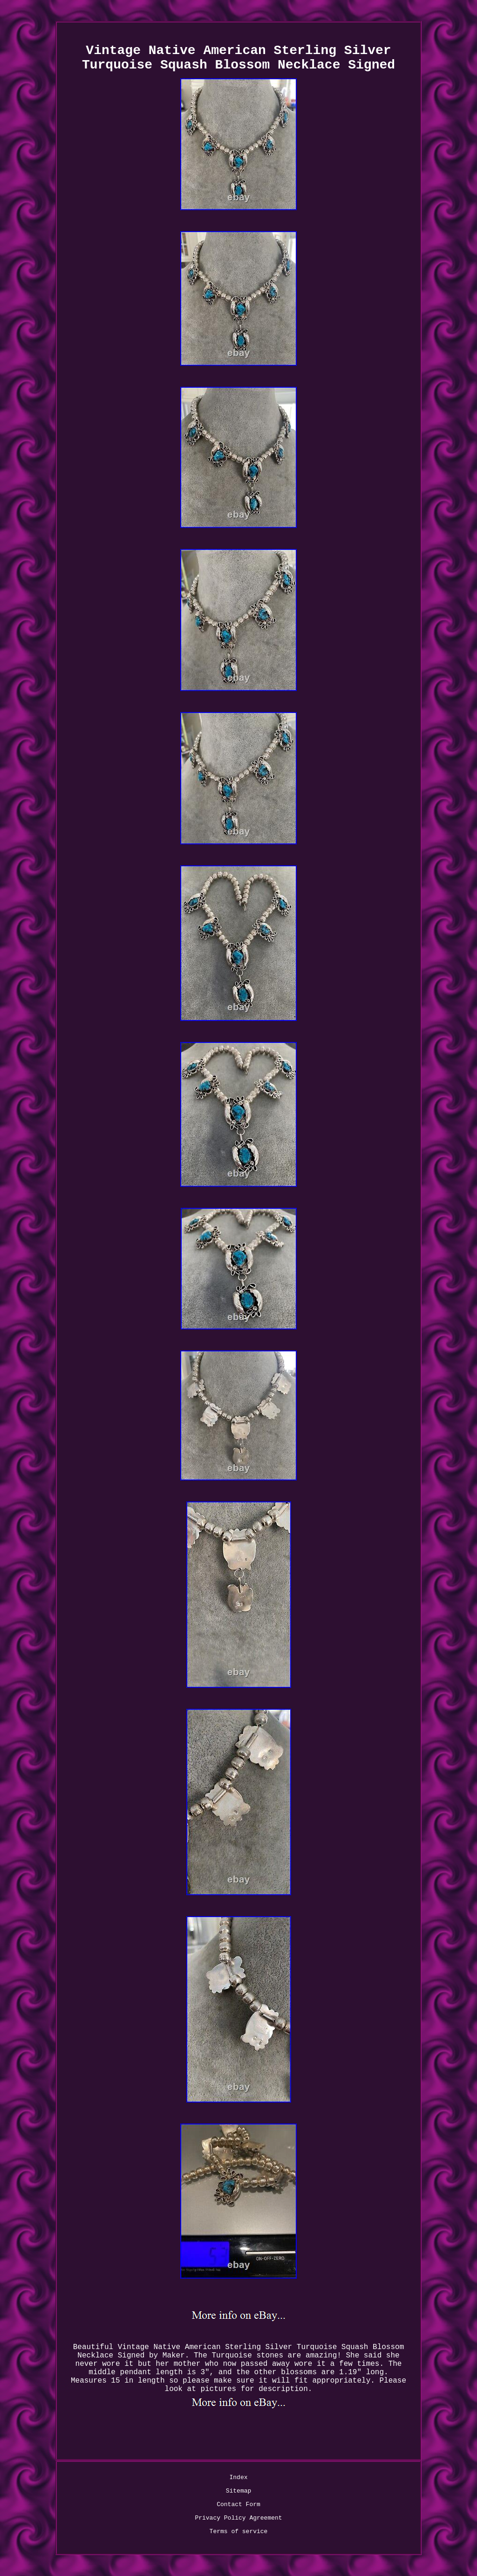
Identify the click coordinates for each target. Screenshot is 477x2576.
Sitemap (239, 2490)
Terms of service (239, 2531)
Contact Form (238, 2504)
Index (238, 2477)
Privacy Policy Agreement (238, 2517)
